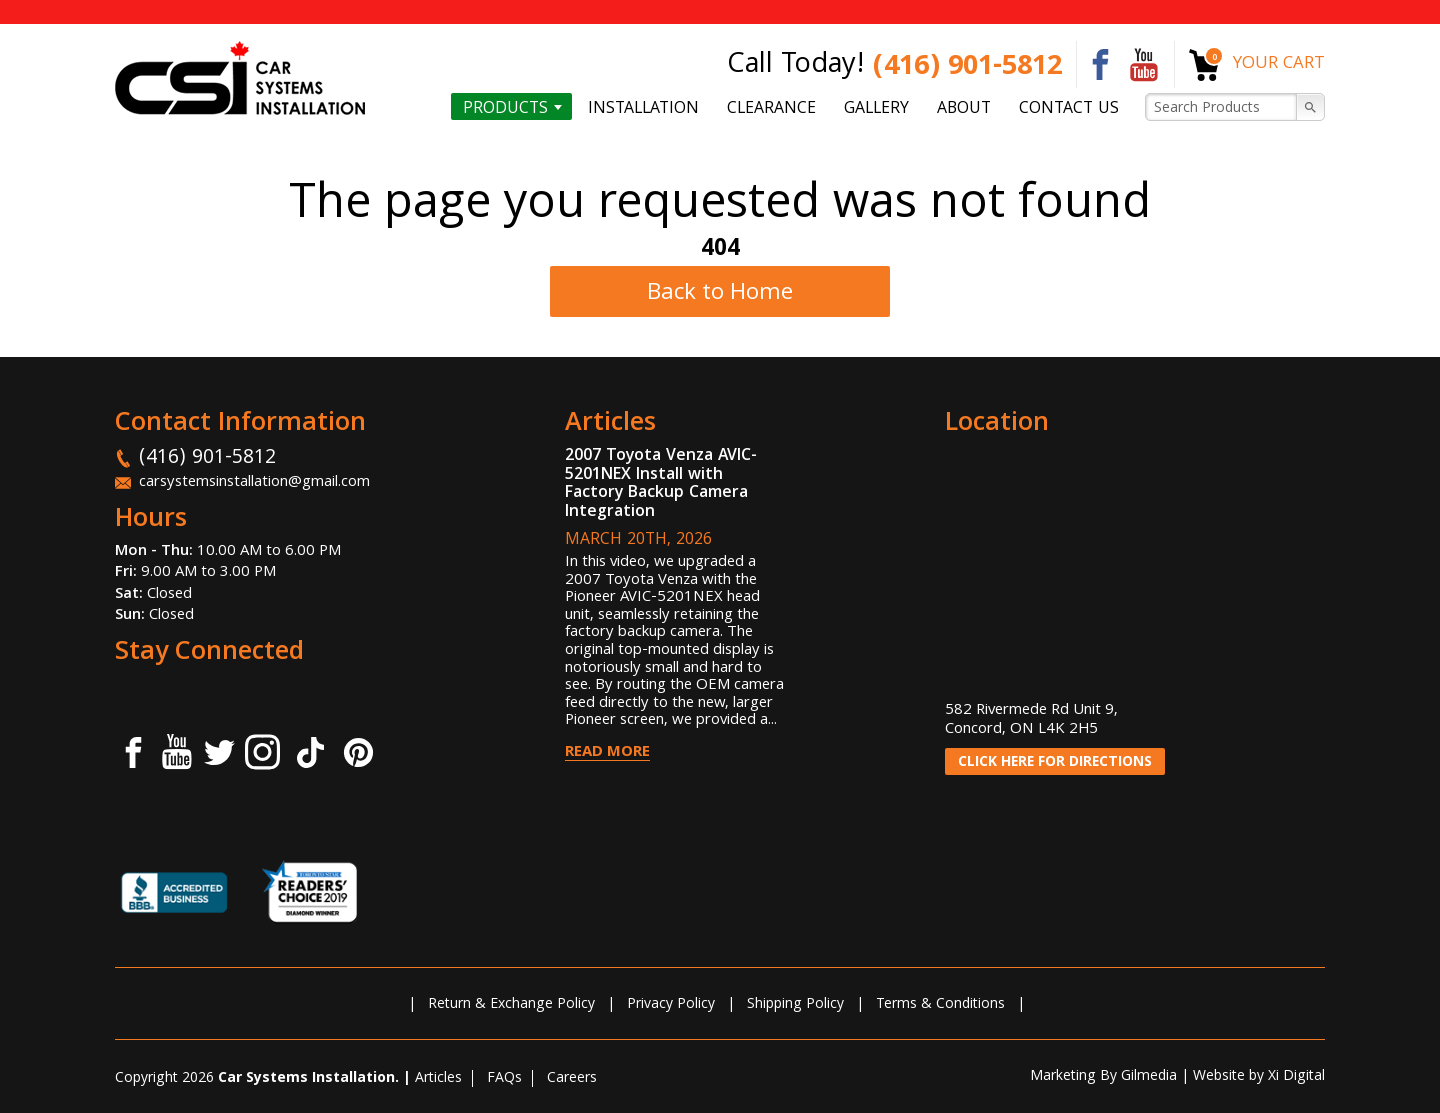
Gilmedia (1149, 1077)
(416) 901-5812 (967, 68)
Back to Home (720, 294)
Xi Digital (1296, 1077)
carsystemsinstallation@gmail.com (254, 483)
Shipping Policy (795, 1005)
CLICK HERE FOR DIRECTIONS (1055, 763)
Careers (572, 1079)
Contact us (1069, 108)
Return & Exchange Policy (511, 1005)
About (964, 108)
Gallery (876, 108)
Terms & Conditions (940, 1005)
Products (505, 108)
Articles (438, 1079)
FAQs (504, 1079)
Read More (607, 753)
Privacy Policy (671, 1005)
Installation (643, 108)
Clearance (771, 108)
